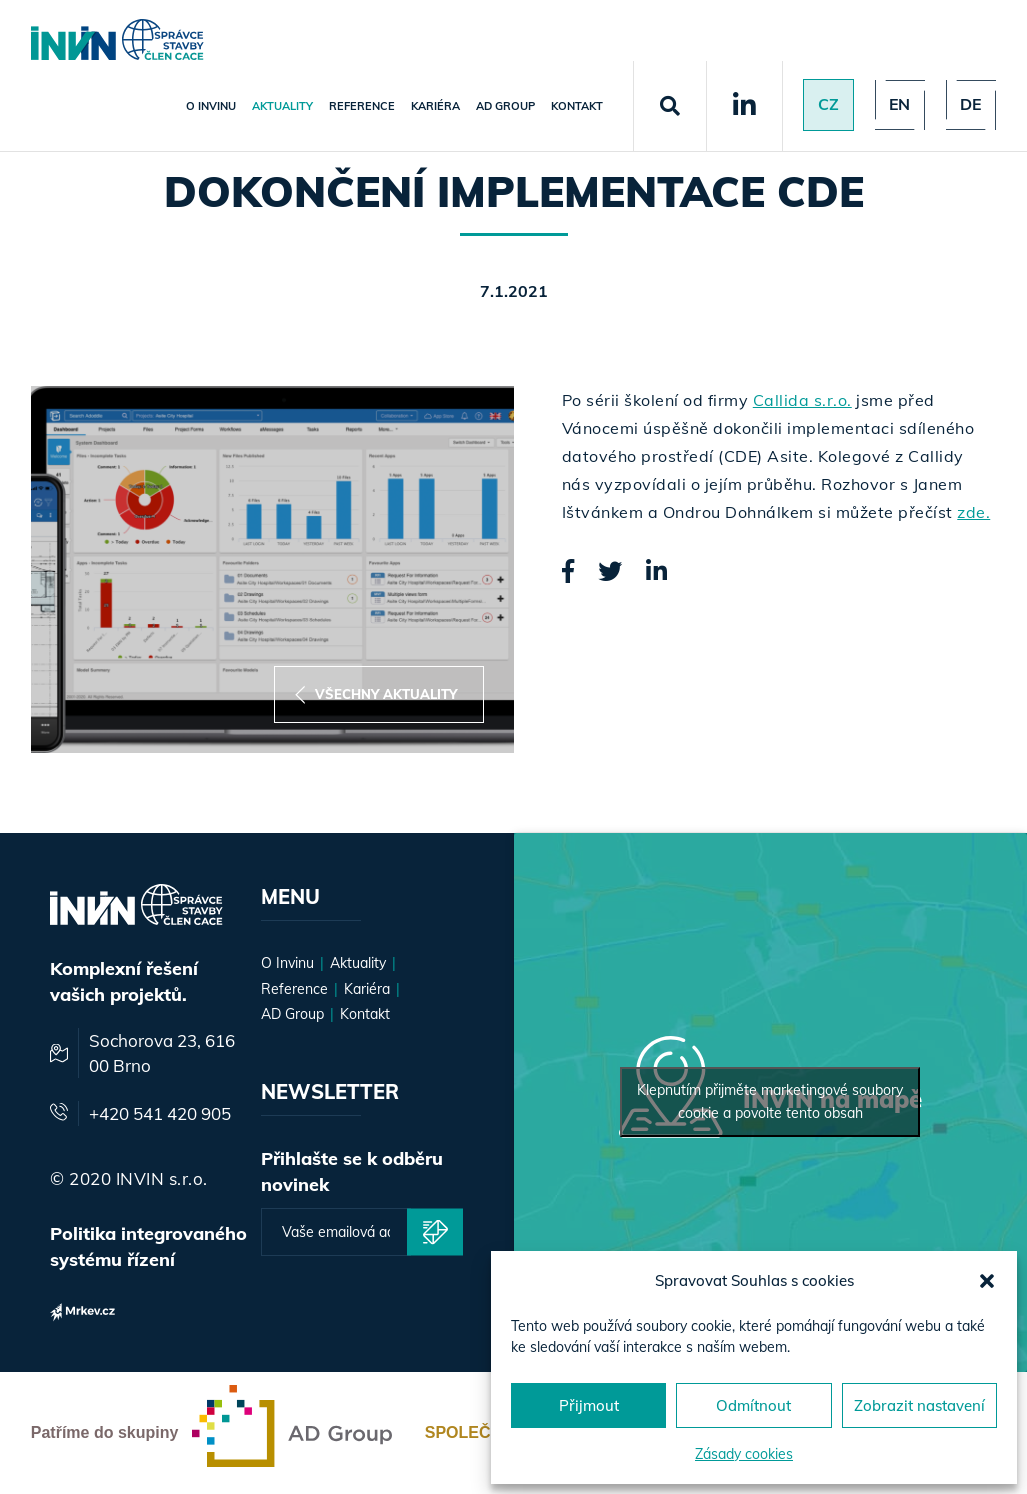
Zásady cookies (744, 1454)
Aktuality (280, 106)
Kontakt (575, 106)
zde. (973, 512)
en (898, 105)
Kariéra (433, 106)
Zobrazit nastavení (919, 1405)
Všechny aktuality (376, 694)
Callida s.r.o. (802, 400)
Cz (826, 105)
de (970, 105)
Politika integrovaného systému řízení (148, 1246)
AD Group (503, 106)
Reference (360, 106)
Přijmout (589, 1405)
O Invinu (209, 106)
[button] (987, 1281)
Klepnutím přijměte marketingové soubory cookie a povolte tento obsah (770, 1101)
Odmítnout (753, 1405)
